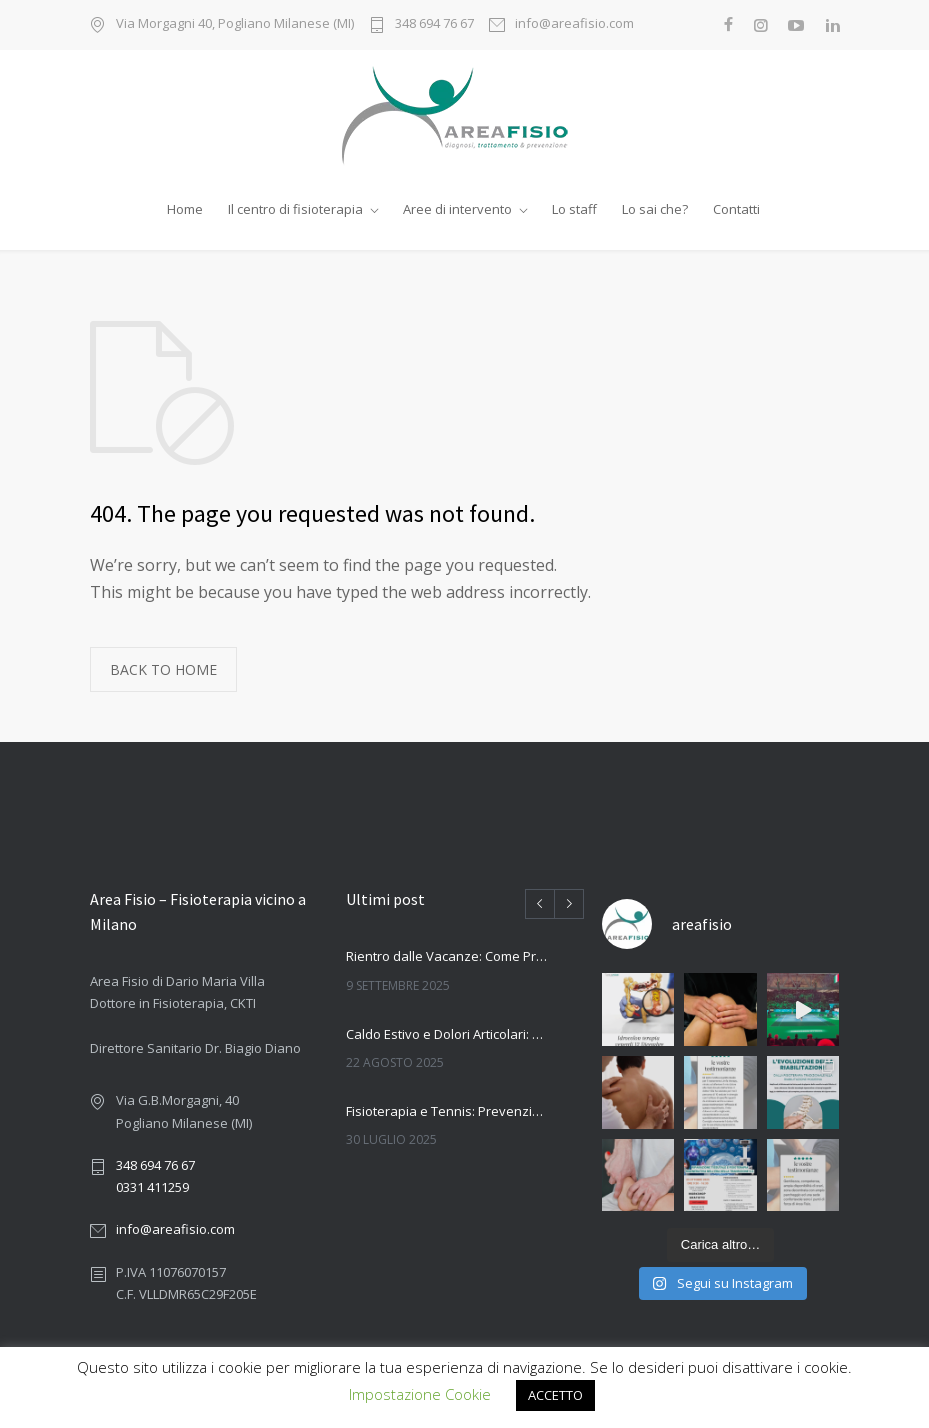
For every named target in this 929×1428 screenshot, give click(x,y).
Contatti (736, 209)
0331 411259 (152, 1187)
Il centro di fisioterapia (295, 209)
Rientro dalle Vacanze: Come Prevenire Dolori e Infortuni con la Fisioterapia (447, 956)
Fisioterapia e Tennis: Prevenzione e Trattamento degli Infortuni (447, 1111)
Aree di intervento (457, 209)
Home (185, 209)
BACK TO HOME (163, 669)
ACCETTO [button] (555, 1395)
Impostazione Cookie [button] (420, 1394)
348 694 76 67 (434, 24)
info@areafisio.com (574, 24)
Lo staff (574, 209)
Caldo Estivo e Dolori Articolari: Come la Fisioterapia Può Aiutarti (447, 1034)
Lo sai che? (655, 209)
